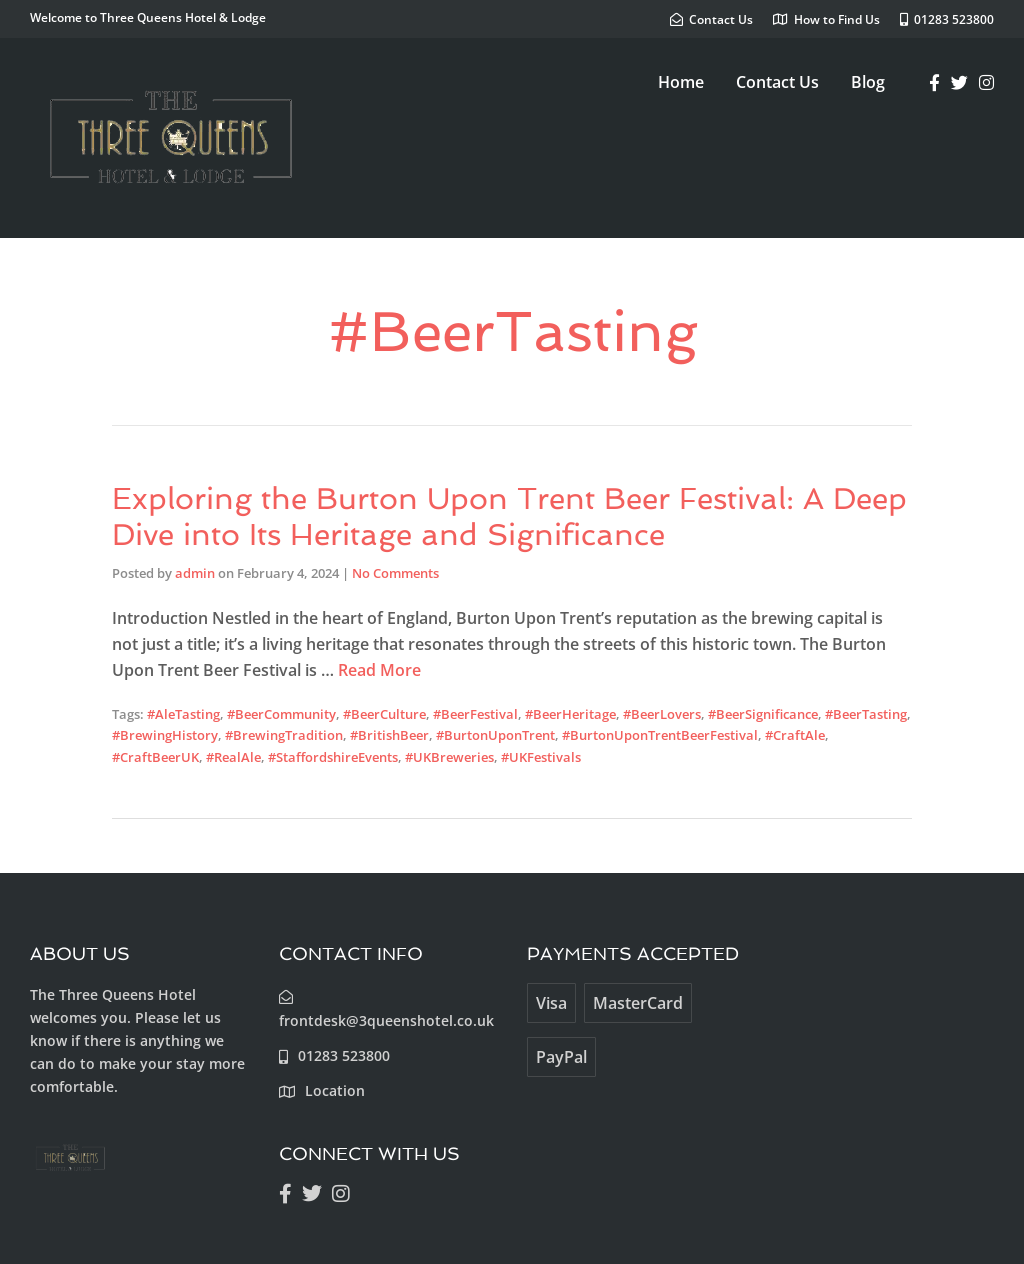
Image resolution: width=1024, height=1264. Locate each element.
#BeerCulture (384, 714)
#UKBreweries (449, 757)
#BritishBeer (389, 735)
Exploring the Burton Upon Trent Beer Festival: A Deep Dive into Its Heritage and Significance (509, 516)
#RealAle (233, 757)
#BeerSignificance (763, 714)
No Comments (395, 573)
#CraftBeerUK (155, 757)
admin (195, 573)
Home (681, 82)
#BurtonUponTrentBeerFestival (660, 735)
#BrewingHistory (165, 735)
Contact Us (777, 82)
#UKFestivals (541, 757)
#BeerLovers (662, 714)
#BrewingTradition (284, 735)
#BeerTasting (866, 714)
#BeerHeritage (570, 714)
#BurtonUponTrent (495, 735)
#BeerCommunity (281, 714)
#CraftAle (795, 735)
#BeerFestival (475, 714)
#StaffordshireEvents (333, 757)
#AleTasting (183, 714)
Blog (868, 82)
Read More (379, 670)
